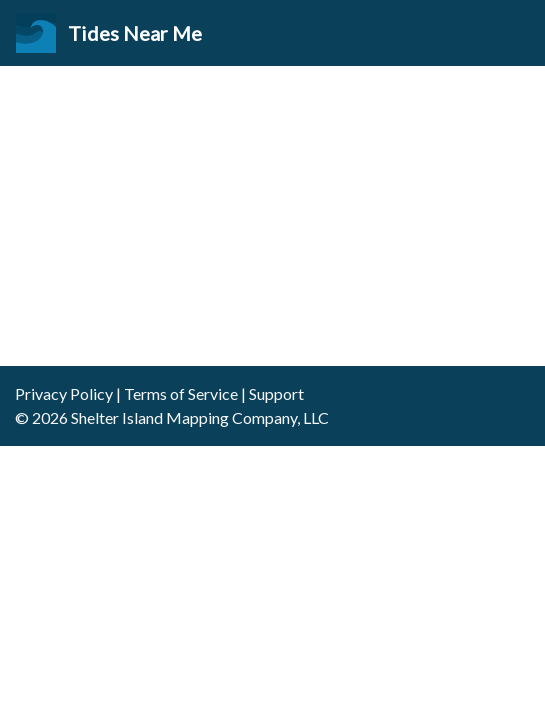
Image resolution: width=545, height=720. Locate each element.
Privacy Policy (64, 393)
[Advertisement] (272, 216)
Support (276, 393)
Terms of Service (181, 393)
